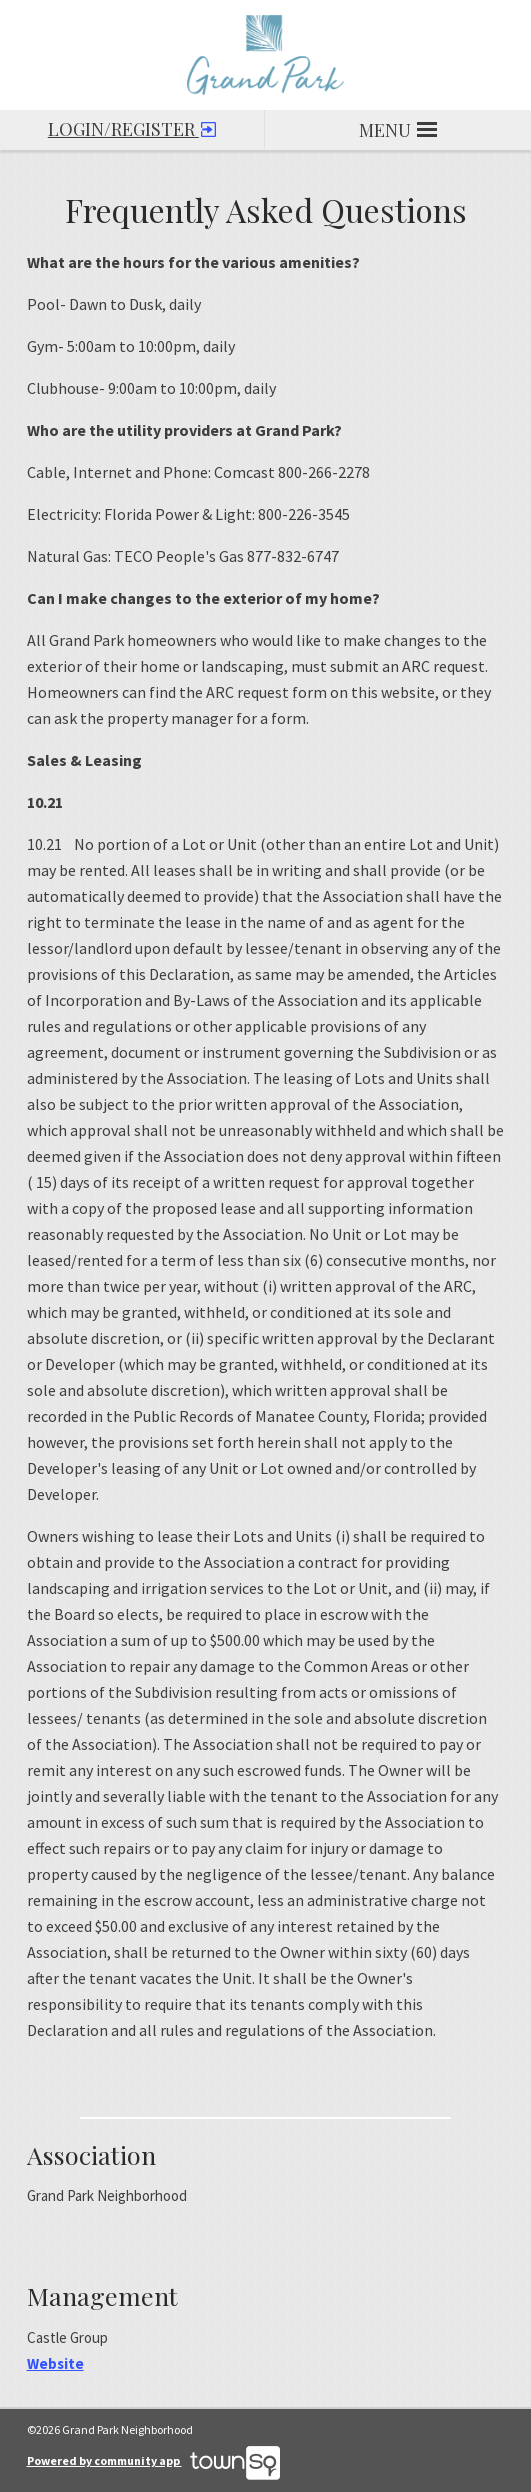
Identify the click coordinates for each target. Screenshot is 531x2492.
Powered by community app (153, 2460)
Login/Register (132, 125)
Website (55, 2363)
